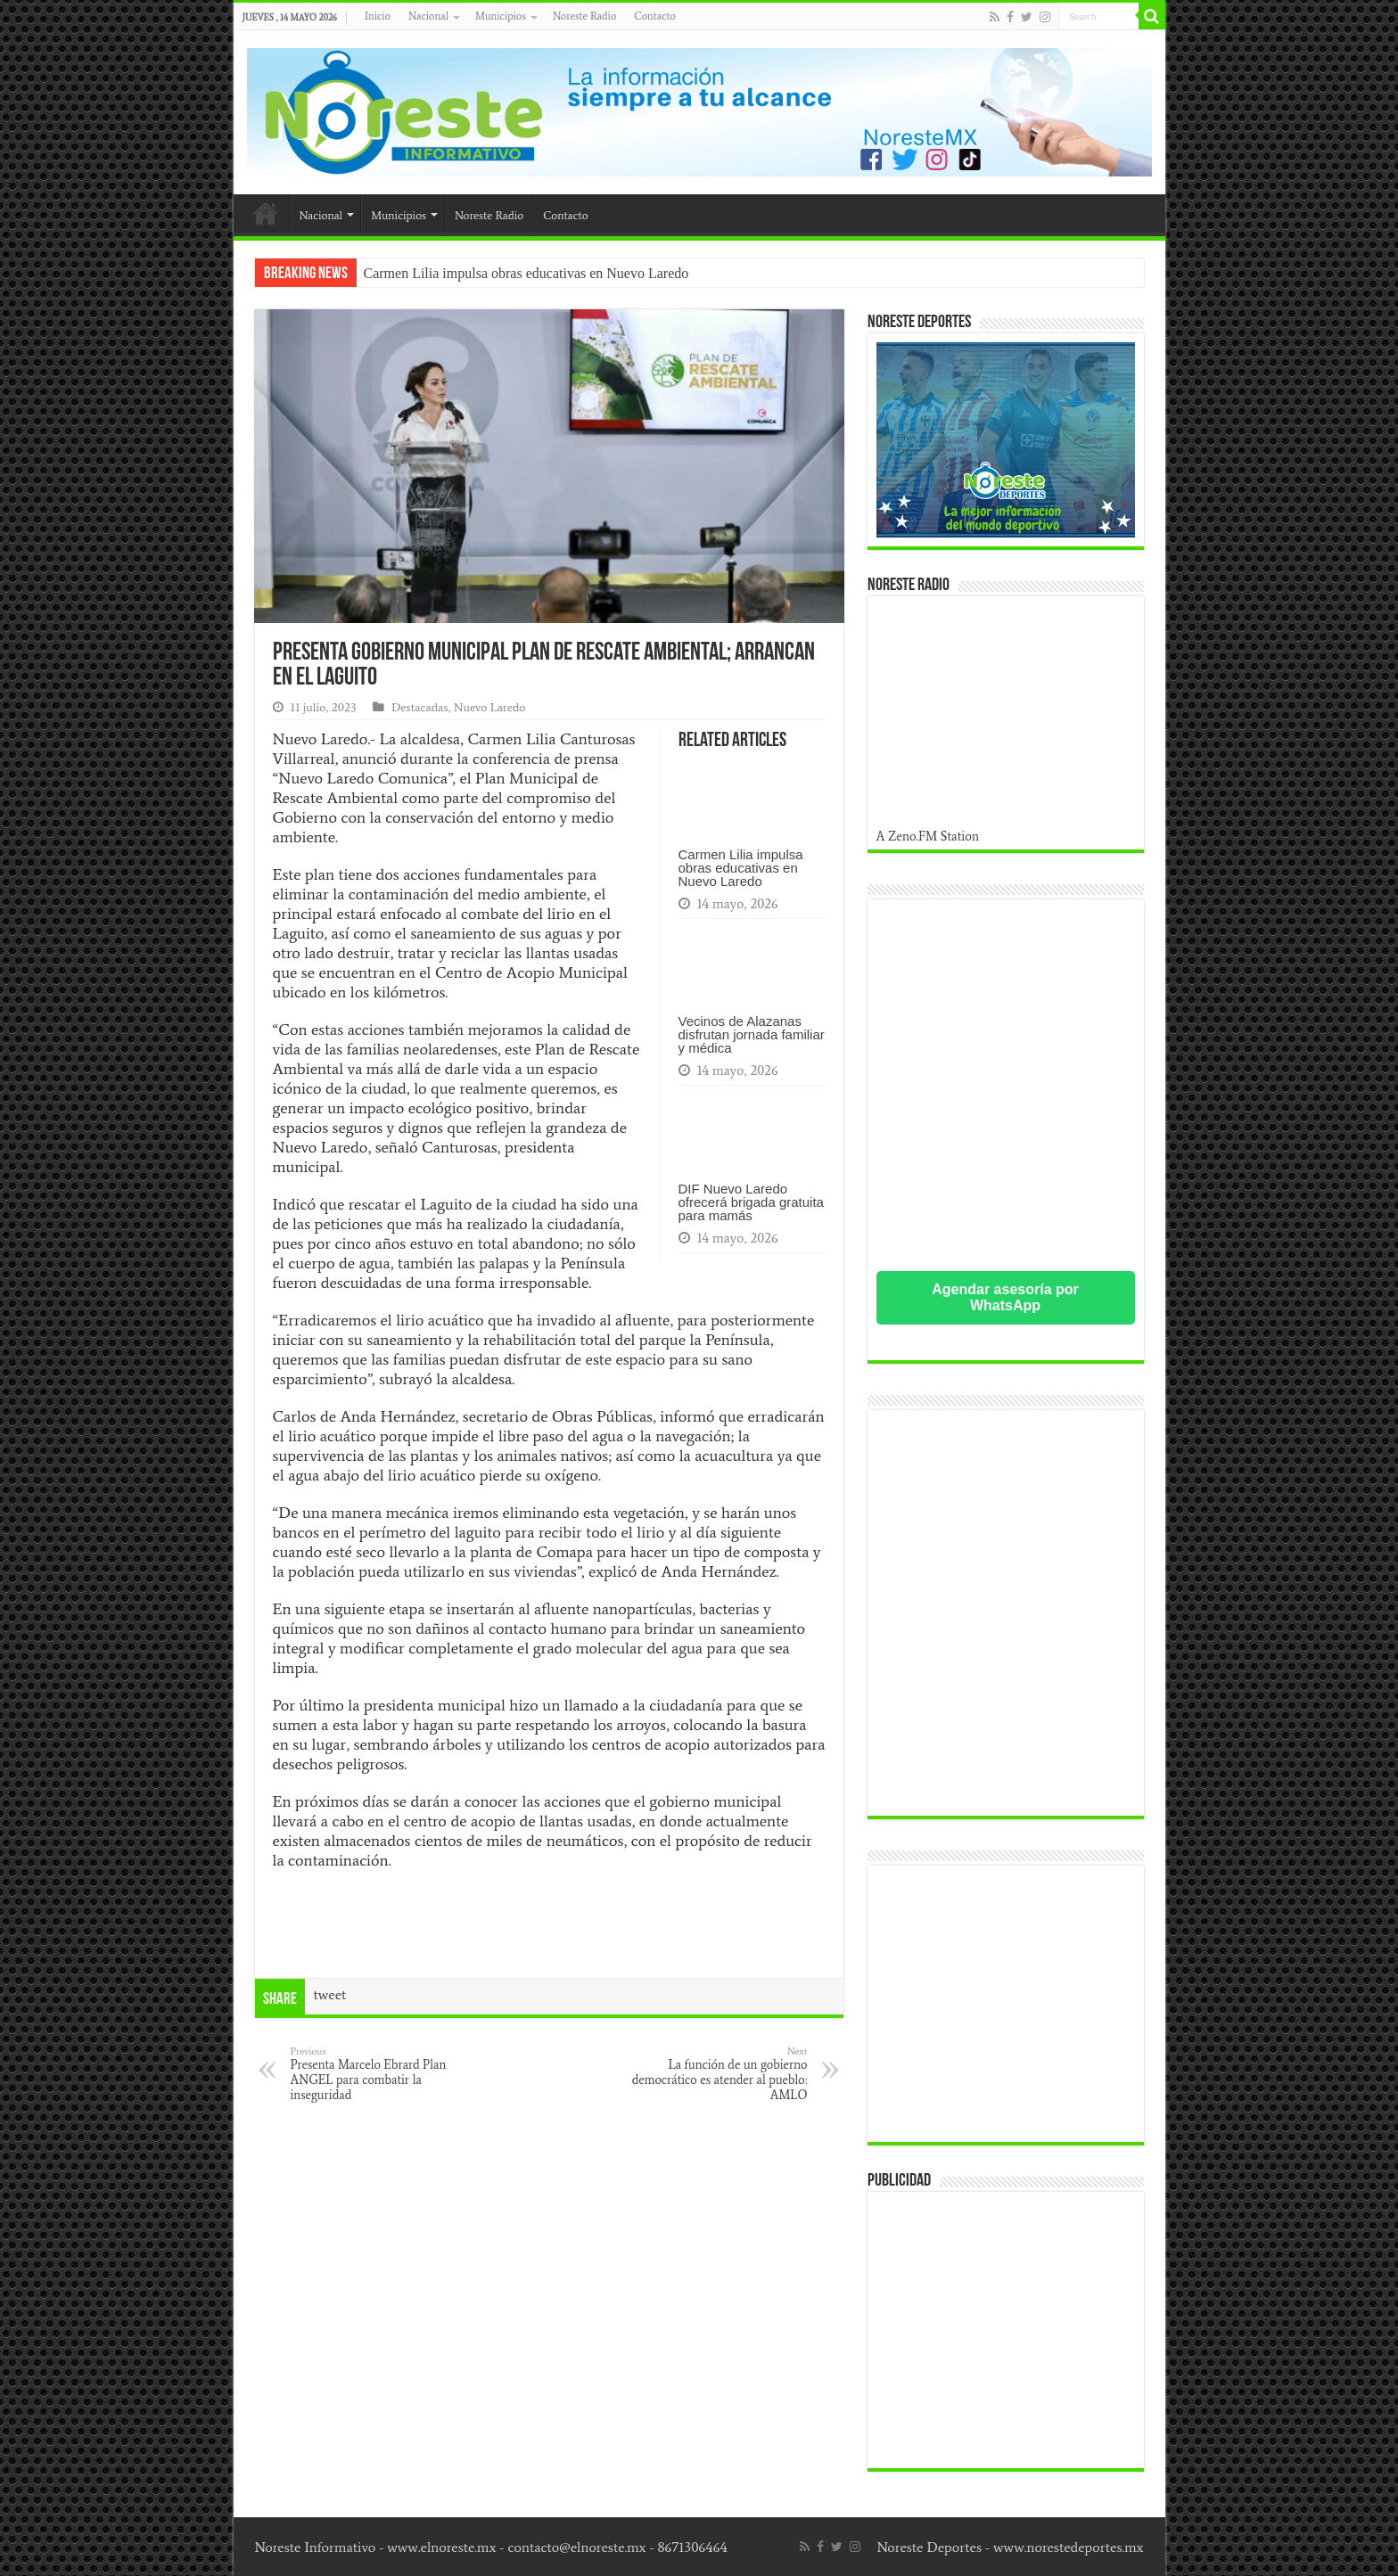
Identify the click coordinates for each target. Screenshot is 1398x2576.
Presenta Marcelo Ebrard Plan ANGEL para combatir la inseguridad (382, 2074)
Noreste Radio (584, 16)
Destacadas (419, 707)
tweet (330, 1994)
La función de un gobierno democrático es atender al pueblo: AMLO (716, 2074)
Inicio (378, 16)
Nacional (428, 16)
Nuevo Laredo (490, 707)
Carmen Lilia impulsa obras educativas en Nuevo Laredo (526, 273)
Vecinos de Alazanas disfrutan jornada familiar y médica (751, 1034)
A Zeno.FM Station (928, 836)
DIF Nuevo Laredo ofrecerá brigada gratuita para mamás (751, 1202)
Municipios (500, 16)
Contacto (654, 16)
